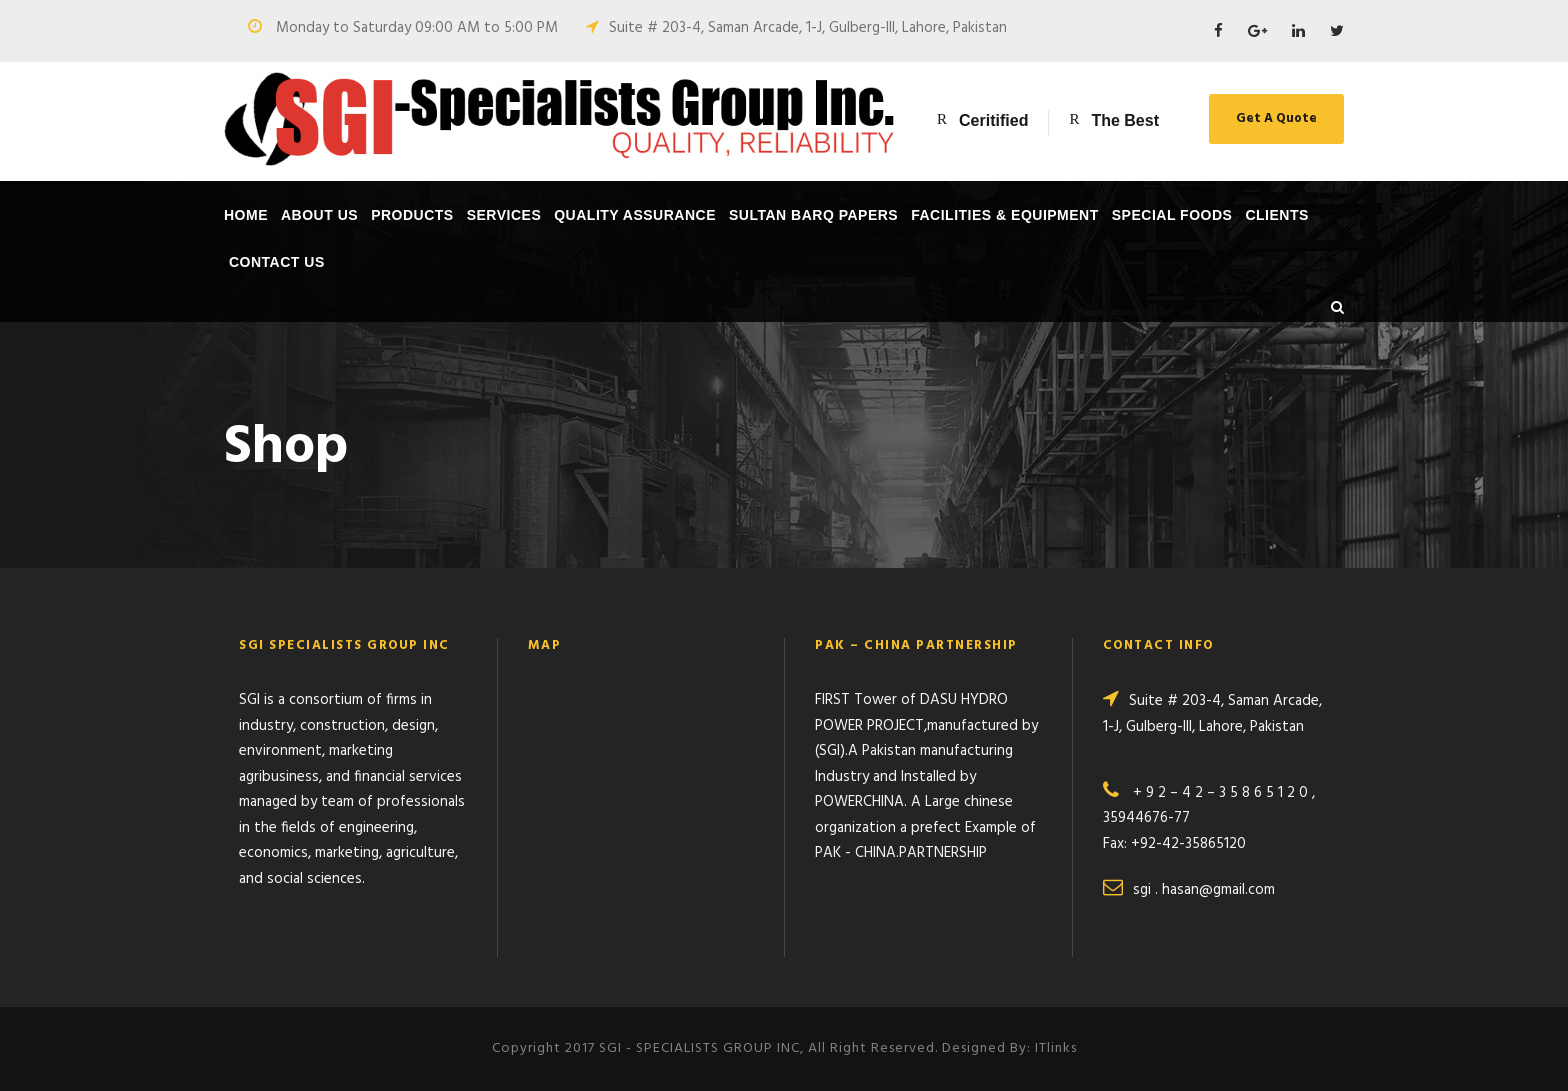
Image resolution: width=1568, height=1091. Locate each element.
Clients (1276, 215)
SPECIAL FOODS (1172, 215)
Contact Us (277, 262)
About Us (319, 215)
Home (246, 215)
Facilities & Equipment (1005, 215)
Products (412, 215)
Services (504, 215)
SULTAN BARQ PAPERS (813, 215)
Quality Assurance (635, 215)
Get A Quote (1276, 118)
